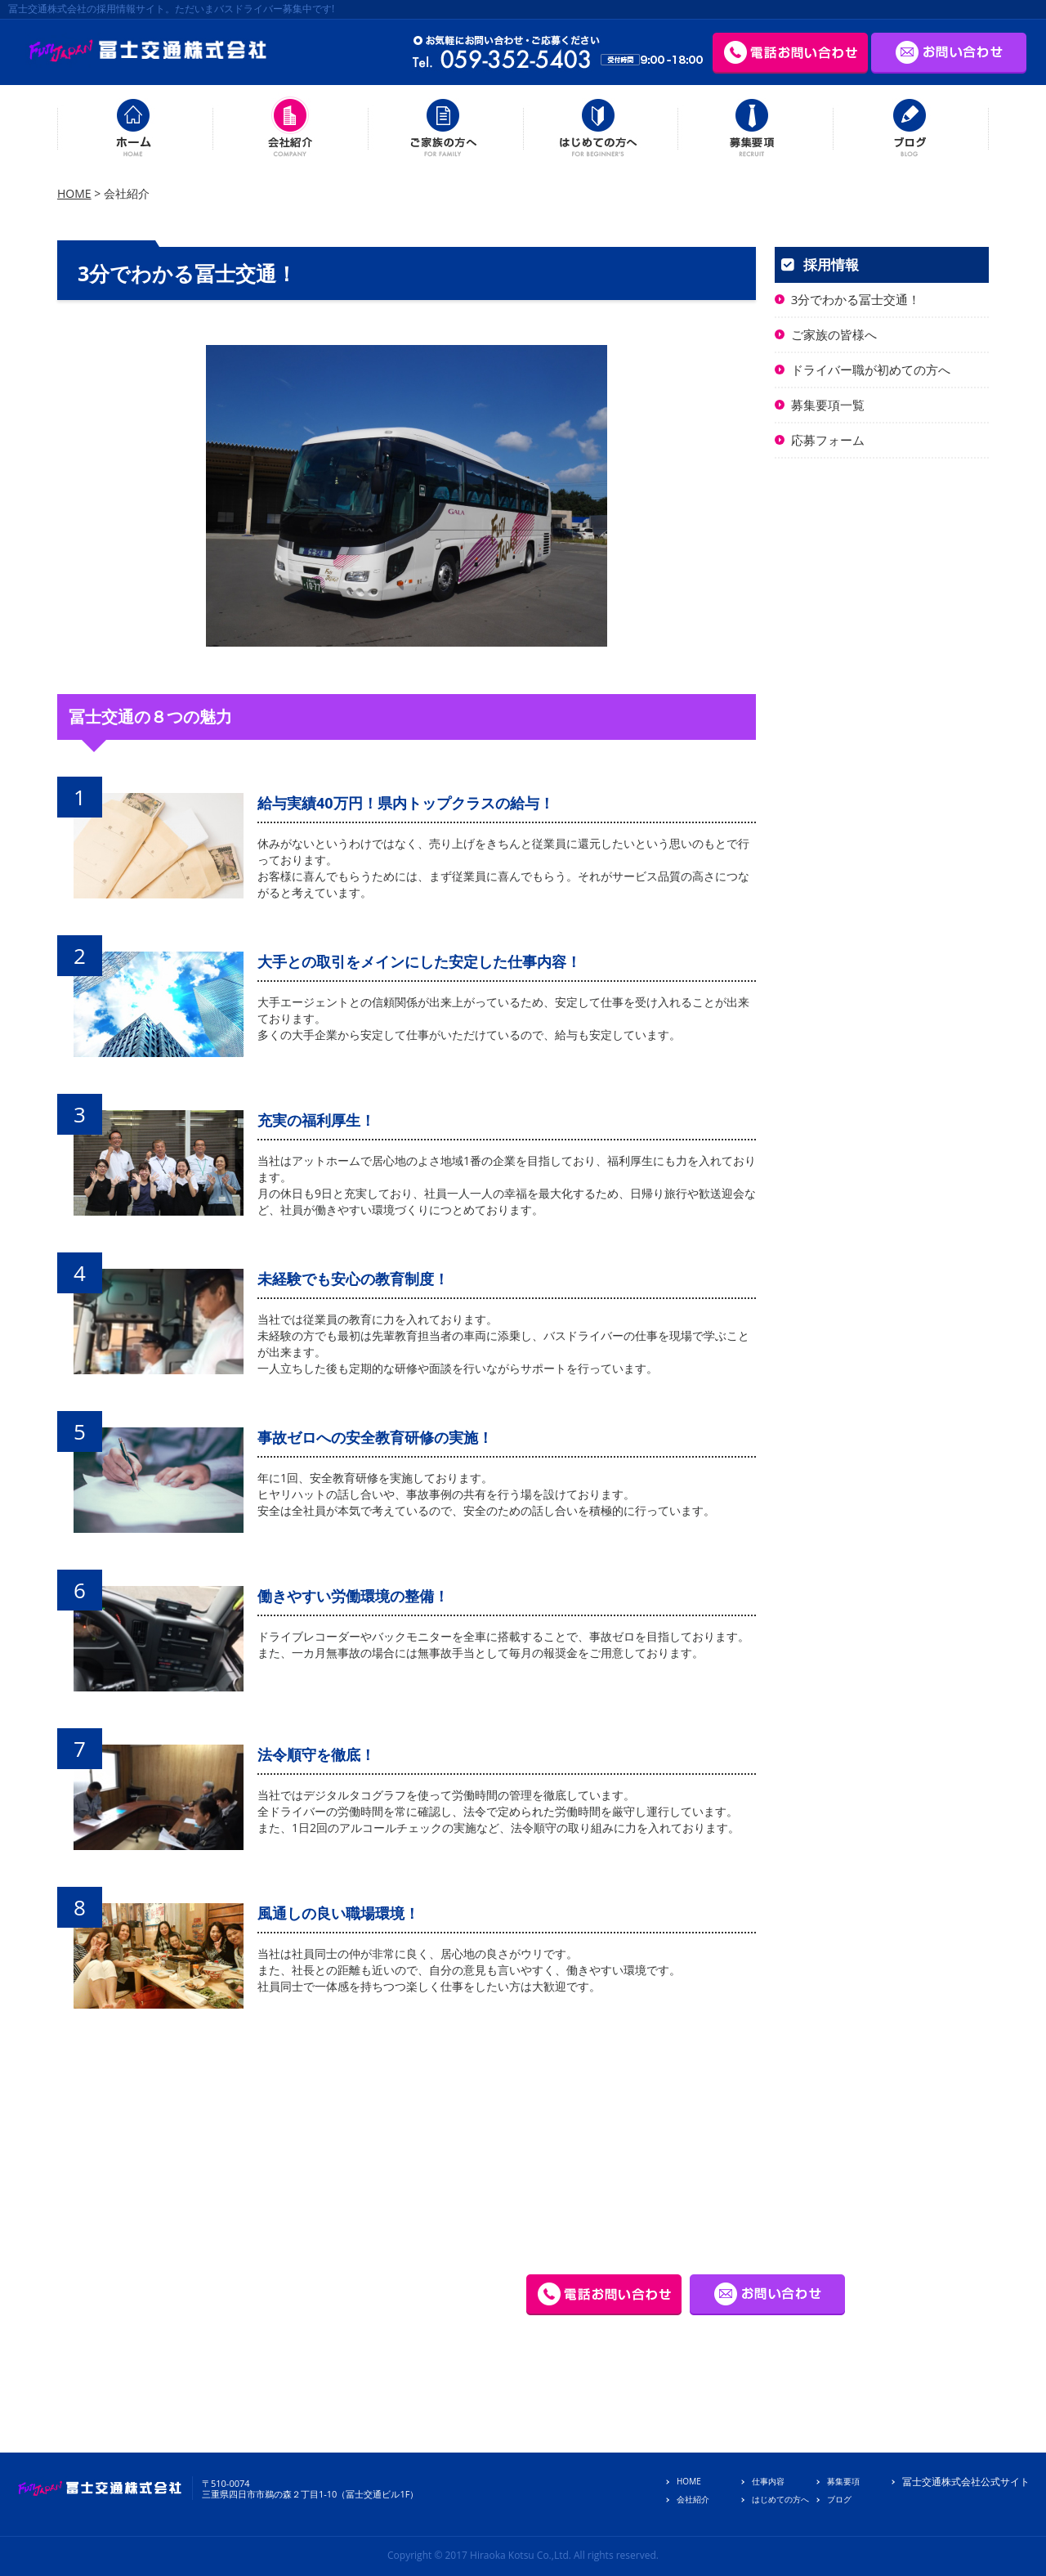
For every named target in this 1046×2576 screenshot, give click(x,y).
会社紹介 (693, 2499)
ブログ (839, 2499)
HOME (74, 193)
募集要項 (843, 2481)
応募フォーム (828, 440)
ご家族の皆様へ (834, 334)
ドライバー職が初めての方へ (870, 369)
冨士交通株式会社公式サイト (966, 2482)
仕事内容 (768, 2481)
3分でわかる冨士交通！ (856, 299)
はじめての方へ (780, 2499)
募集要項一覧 (828, 404)
